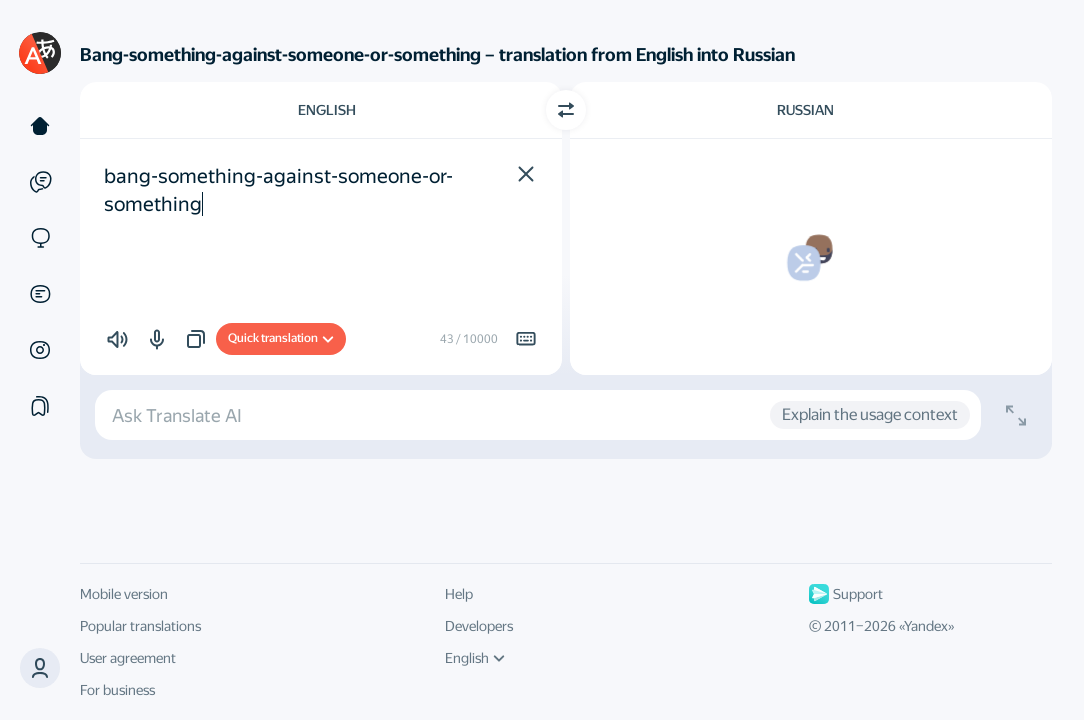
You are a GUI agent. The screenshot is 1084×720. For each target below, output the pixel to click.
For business (117, 690)
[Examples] (40, 182)
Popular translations (140, 626)
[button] (40, 668)
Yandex (926, 626)
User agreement (128, 658)
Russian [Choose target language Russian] (805, 110)
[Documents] (40, 294)
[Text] (40, 126)
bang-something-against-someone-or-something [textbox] (278, 190)
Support (846, 594)
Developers (479, 626)
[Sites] (40, 238)
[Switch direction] (566, 110)
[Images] (40, 350)
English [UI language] (475, 658)
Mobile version (124, 594)
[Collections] (40, 406)
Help (459, 594)
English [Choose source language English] (327, 110)
